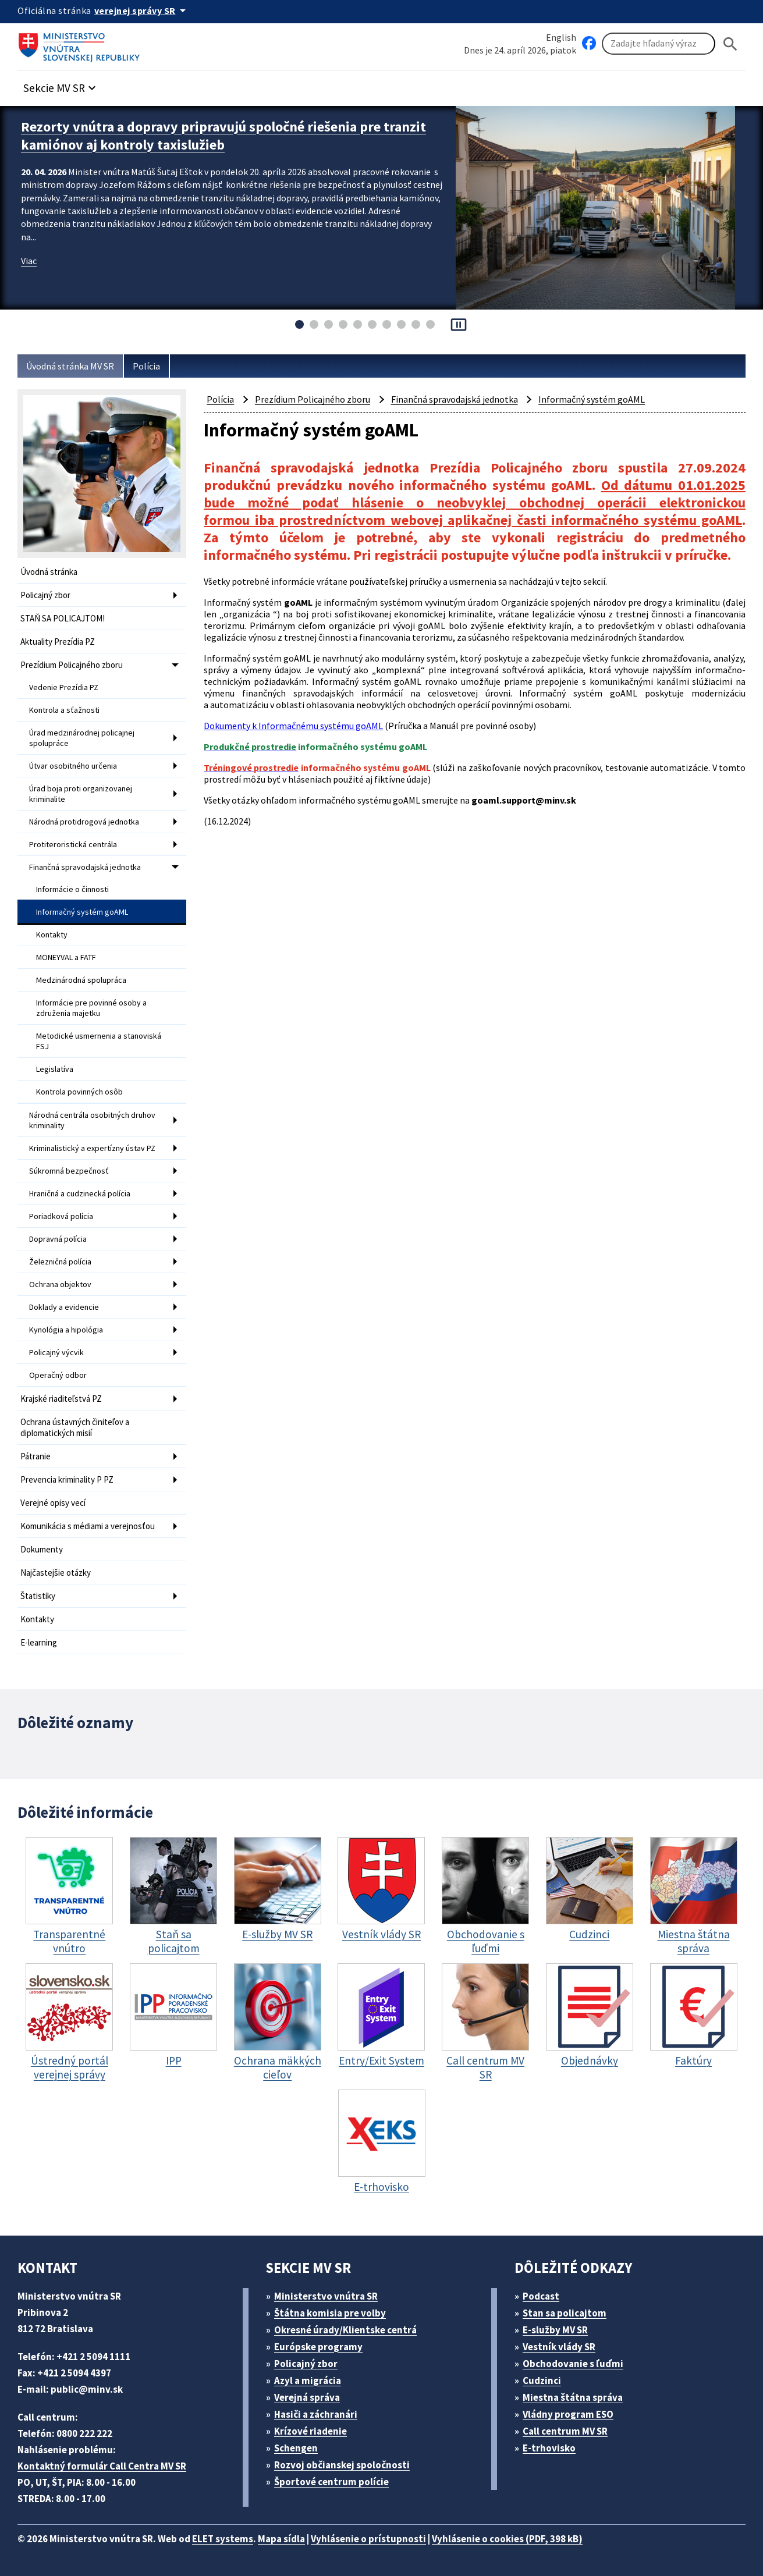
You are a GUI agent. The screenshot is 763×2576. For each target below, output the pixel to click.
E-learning (38, 1642)
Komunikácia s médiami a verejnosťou (87, 1526)
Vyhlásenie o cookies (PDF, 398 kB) (507, 2538)
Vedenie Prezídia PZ (63, 687)
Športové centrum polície (331, 2481)
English (561, 37)
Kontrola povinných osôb (79, 1091)
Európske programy (318, 2346)
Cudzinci (542, 2380)
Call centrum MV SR (565, 2431)
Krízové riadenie (310, 2431)
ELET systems (222, 2538)
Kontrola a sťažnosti (64, 710)
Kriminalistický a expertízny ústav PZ (92, 1148)
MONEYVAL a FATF (66, 957)
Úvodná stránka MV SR (70, 366)
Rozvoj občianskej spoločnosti (342, 2464)
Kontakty (52, 934)
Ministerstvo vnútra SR (326, 2296)
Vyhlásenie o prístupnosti (368, 2538)
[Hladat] (730, 44)
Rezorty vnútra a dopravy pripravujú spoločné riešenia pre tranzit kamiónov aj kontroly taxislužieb (223, 136)
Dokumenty (41, 1549)
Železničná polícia (60, 1261)
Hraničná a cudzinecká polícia (79, 1193)
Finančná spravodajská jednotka (85, 867)
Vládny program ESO (568, 2414)
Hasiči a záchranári (315, 2414)
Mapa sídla (281, 2538)
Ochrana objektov (60, 1284)
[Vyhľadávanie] (658, 44)
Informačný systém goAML (82, 912)
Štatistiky (37, 1595)
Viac (29, 261)
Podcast (541, 2296)
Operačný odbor (58, 1375)
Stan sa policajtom (564, 2313)
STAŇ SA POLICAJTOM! (62, 618)
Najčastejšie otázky (55, 1572)
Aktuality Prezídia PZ (57, 641)
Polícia (146, 366)
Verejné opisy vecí (53, 1502)
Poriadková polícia (61, 1216)
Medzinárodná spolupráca (81, 980)
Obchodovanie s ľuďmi (573, 2363)
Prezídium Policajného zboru (71, 664)
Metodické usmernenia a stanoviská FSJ (98, 1041)
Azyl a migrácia (307, 2380)
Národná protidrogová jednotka (84, 821)
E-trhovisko (549, 2448)
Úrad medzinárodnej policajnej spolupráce (81, 737)
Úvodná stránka (48, 571)
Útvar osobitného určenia (73, 766)
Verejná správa (307, 2397)
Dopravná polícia (58, 1239)
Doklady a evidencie (64, 1307)
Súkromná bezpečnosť (69, 1171)
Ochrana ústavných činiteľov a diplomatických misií (74, 1427)
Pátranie (35, 1456)
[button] (61, 85)
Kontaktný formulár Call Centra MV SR (101, 2466)
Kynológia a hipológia (66, 1329)
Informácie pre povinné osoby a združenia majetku (91, 1007)
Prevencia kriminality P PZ (66, 1479)
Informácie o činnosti (72, 889)
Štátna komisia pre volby (330, 2313)
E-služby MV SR (555, 2329)
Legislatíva (54, 1069)
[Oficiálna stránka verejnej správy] (142, 10)
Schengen (296, 2448)
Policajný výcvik (56, 1352)
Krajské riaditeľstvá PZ (61, 1398)
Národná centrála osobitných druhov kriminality (92, 1120)
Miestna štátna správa (573, 2397)
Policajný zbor (45, 595)
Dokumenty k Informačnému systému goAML (293, 725)
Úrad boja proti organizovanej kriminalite (80, 793)
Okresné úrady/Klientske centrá (345, 2329)
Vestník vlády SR (559, 2346)
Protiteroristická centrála (73, 844)
